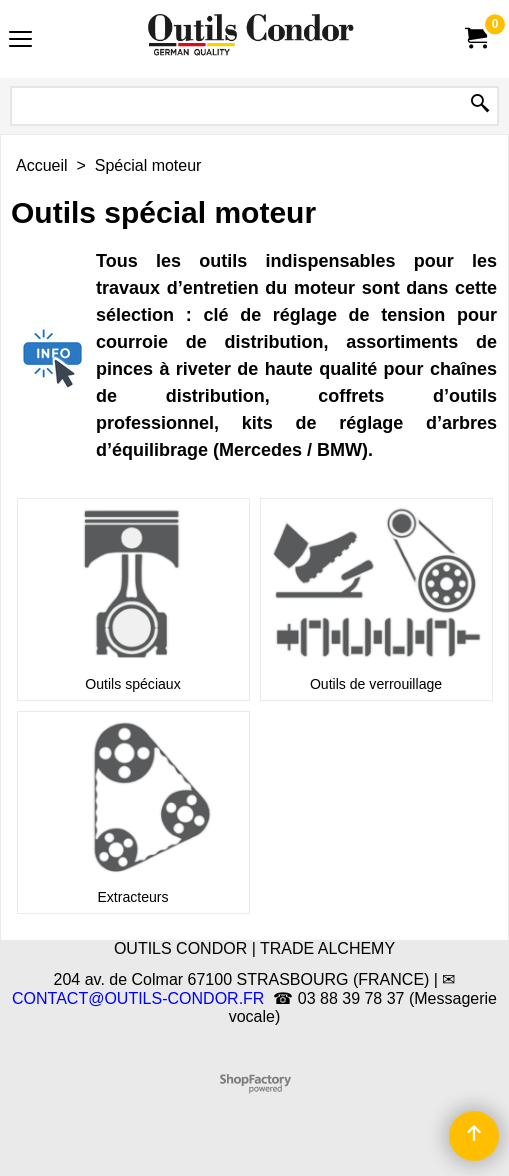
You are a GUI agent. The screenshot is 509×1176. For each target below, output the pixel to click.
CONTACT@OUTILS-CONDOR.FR (138, 998)
